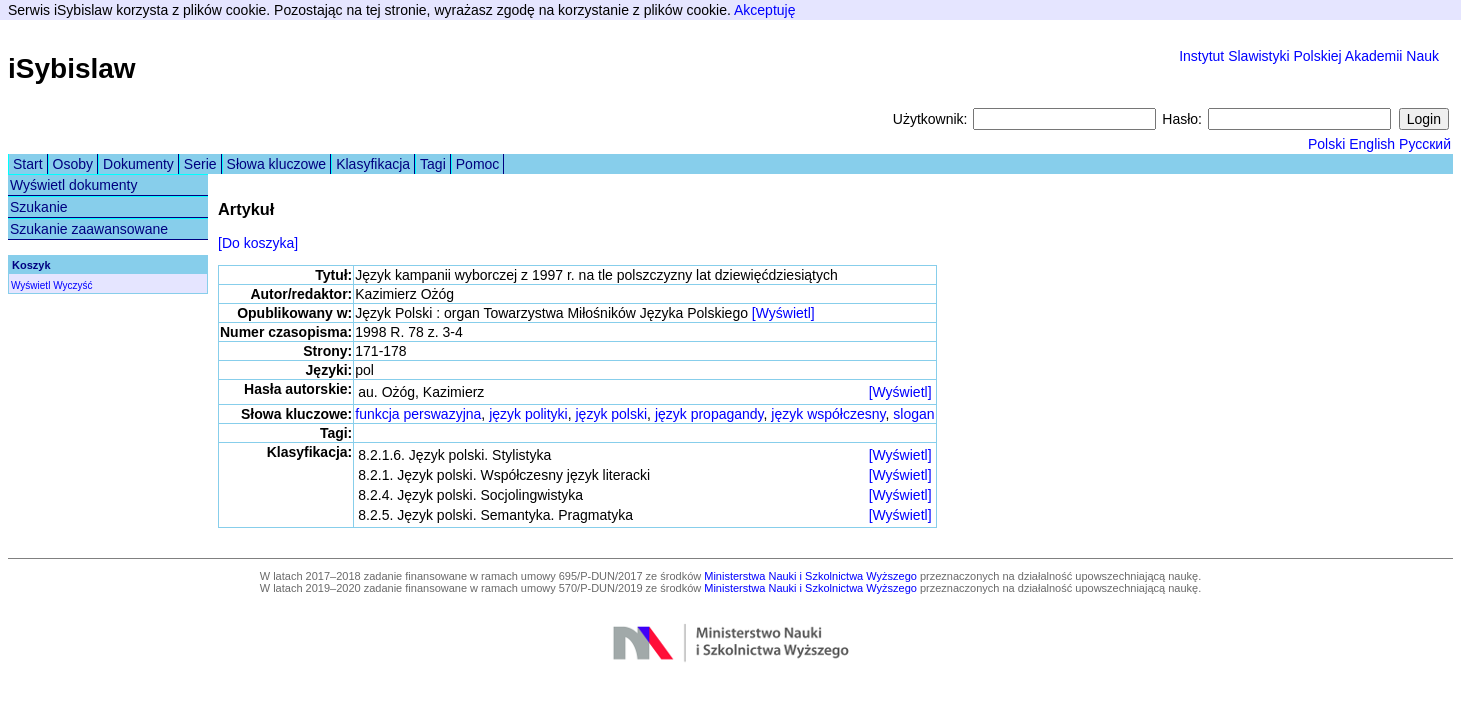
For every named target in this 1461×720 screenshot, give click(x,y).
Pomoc (478, 164)
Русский (1425, 144)
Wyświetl (30, 285)
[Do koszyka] (258, 243)
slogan (913, 414)
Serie (200, 164)
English (1372, 144)
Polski (1326, 144)
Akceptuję (764, 10)
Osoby (73, 164)
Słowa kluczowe (277, 164)
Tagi (433, 164)
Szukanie (39, 207)
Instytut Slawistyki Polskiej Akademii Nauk (1309, 56)
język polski (612, 414)
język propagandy (709, 414)
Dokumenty (138, 164)
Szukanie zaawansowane (89, 229)
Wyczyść (72, 285)
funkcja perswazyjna (418, 414)
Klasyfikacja (373, 164)
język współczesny (828, 414)
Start (28, 164)
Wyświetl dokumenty (73, 185)
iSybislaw (72, 68)
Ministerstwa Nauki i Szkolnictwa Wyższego (810, 576)
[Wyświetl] (783, 313)
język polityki (528, 414)
